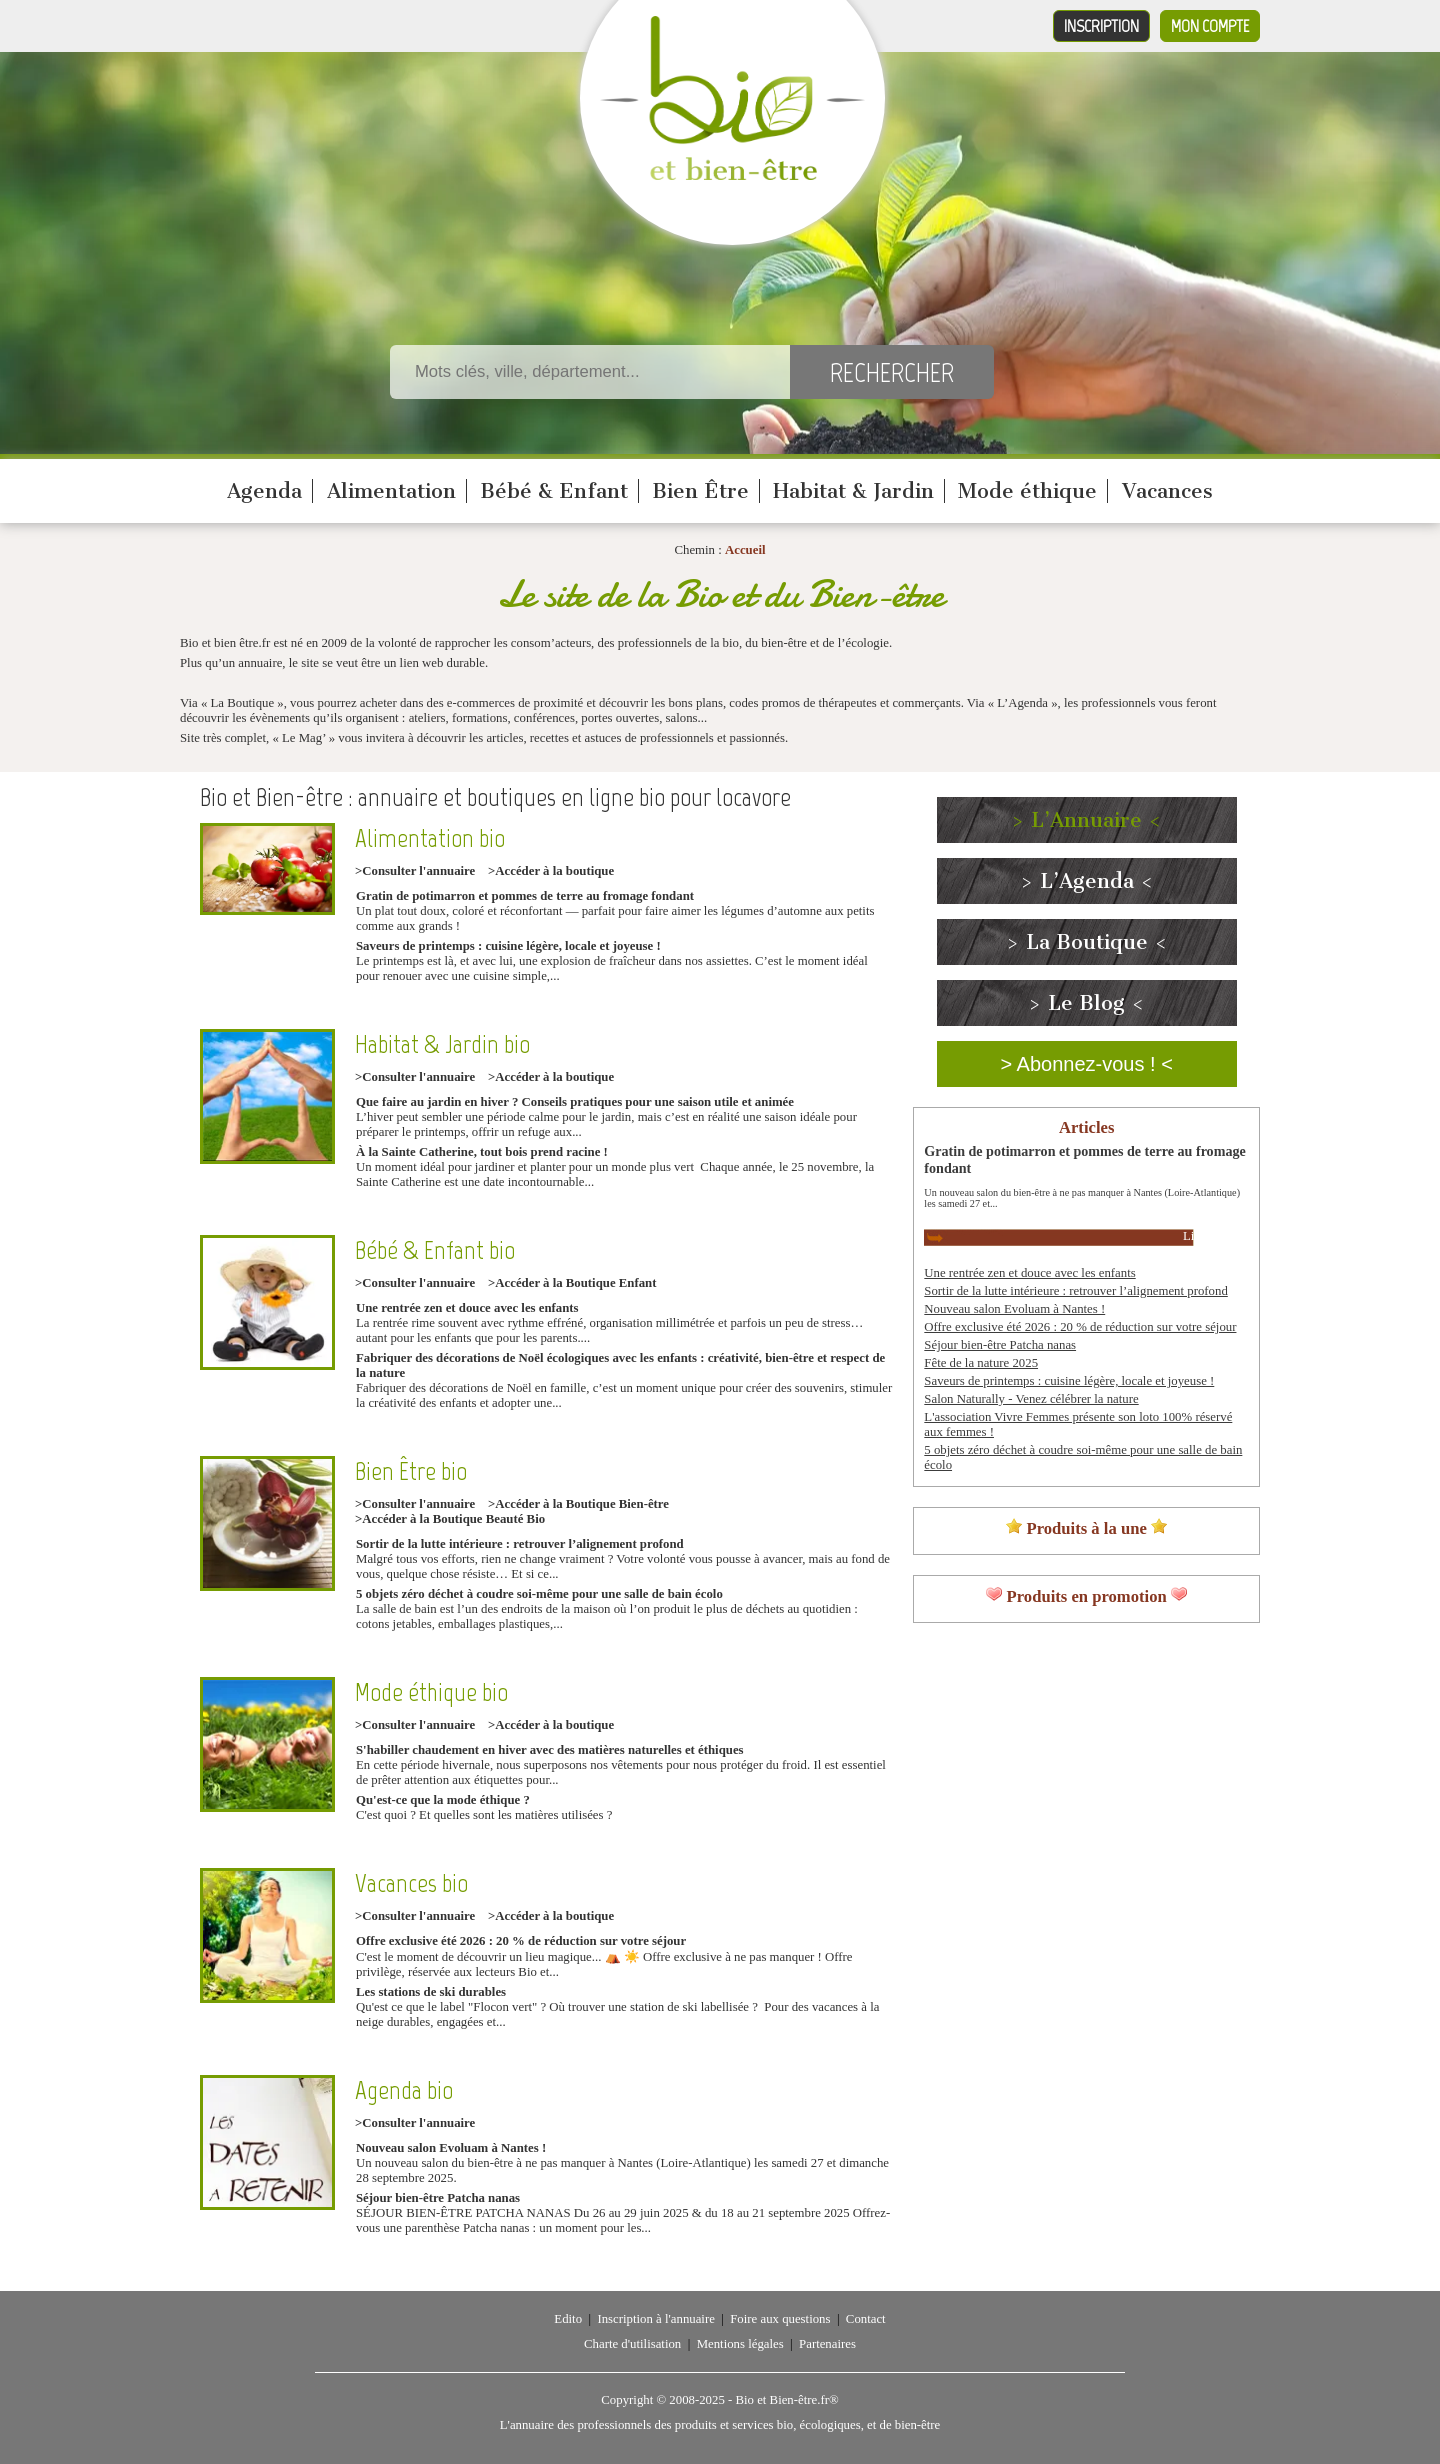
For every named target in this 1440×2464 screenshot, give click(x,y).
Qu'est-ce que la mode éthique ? (443, 1800)
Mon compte (1210, 26)
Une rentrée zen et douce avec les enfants (467, 1308)
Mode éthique (1027, 491)
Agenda (264, 491)
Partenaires (827, 2344)
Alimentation (391, 491)
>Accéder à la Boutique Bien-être (578, 1504)
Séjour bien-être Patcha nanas (438, 2198)
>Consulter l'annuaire (415, 871)
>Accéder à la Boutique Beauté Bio (450, 1519)
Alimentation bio (430, 838)
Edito (568, 2319)
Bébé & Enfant (554, 491)
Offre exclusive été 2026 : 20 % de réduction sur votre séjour (521, 1941)
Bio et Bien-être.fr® (786, 2400)
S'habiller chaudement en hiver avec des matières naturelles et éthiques (550, 1750)
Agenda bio (404, 2090)
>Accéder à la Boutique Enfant (572, 1283)
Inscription (1101, 26)
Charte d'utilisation (632, 2344)
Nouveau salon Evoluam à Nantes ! (451, 2148)
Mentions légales (740, 2344)
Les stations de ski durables (431, 1992)
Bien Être (700, 491)
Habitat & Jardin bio (442, 1044)
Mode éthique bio (431, 1692)
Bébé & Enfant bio (435, 1250)
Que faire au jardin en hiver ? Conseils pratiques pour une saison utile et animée (575, 1102)
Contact (866, 2319)
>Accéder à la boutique (551, 871)
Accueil (745, 550)
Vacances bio (411, 1883)
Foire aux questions (780, 2319)
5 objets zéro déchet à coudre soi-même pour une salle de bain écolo (539, 1594)
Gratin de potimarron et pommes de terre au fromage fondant (525, 896)
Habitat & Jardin (853, 491)
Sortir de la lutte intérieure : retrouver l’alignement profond (520, 1544)
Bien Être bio (411, 1471)
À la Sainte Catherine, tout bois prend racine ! (482, 1152)
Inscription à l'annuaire (655, 2319)
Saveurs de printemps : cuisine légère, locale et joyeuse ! (508, 946)
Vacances (1167, 491)
